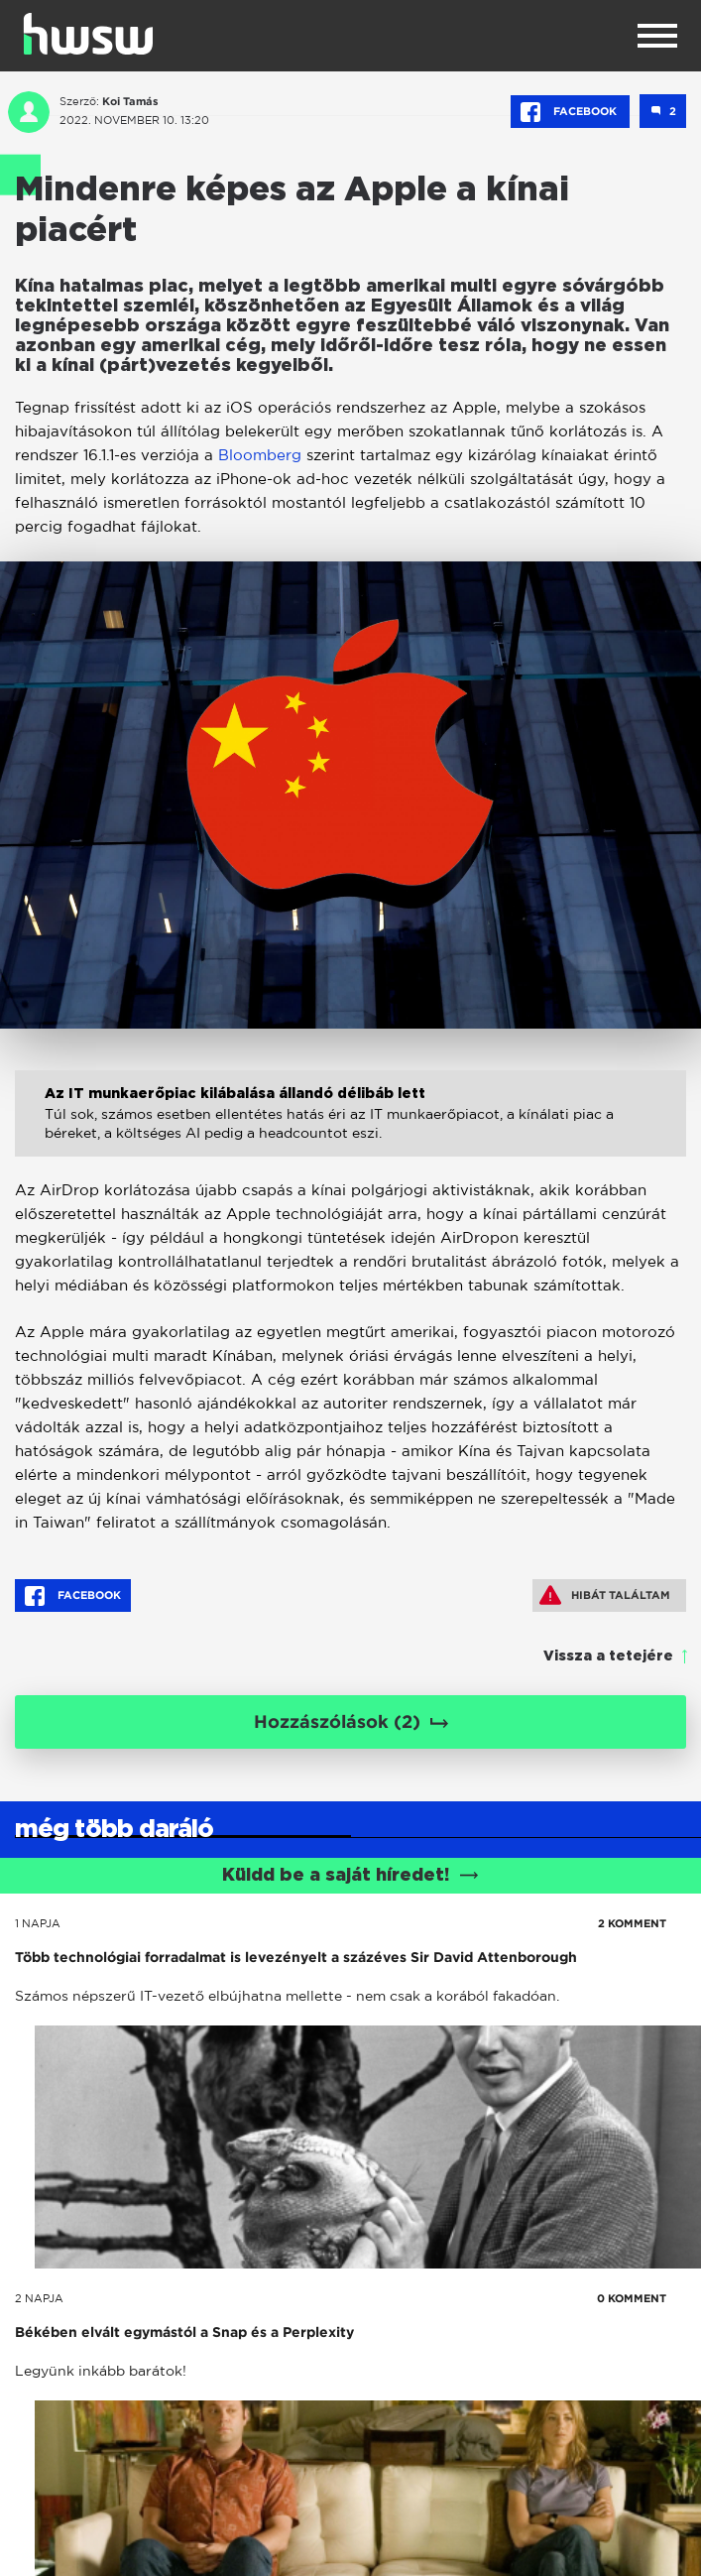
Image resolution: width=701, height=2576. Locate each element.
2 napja (39, 2298)
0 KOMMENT (631, 2298)
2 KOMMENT (632, 1923)
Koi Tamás (130, 101)
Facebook (570, 112)
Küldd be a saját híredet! (350, 1876)
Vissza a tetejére (608, 1656)
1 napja (37, 1923)
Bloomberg (259, 454)
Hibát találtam (604, 1595)
